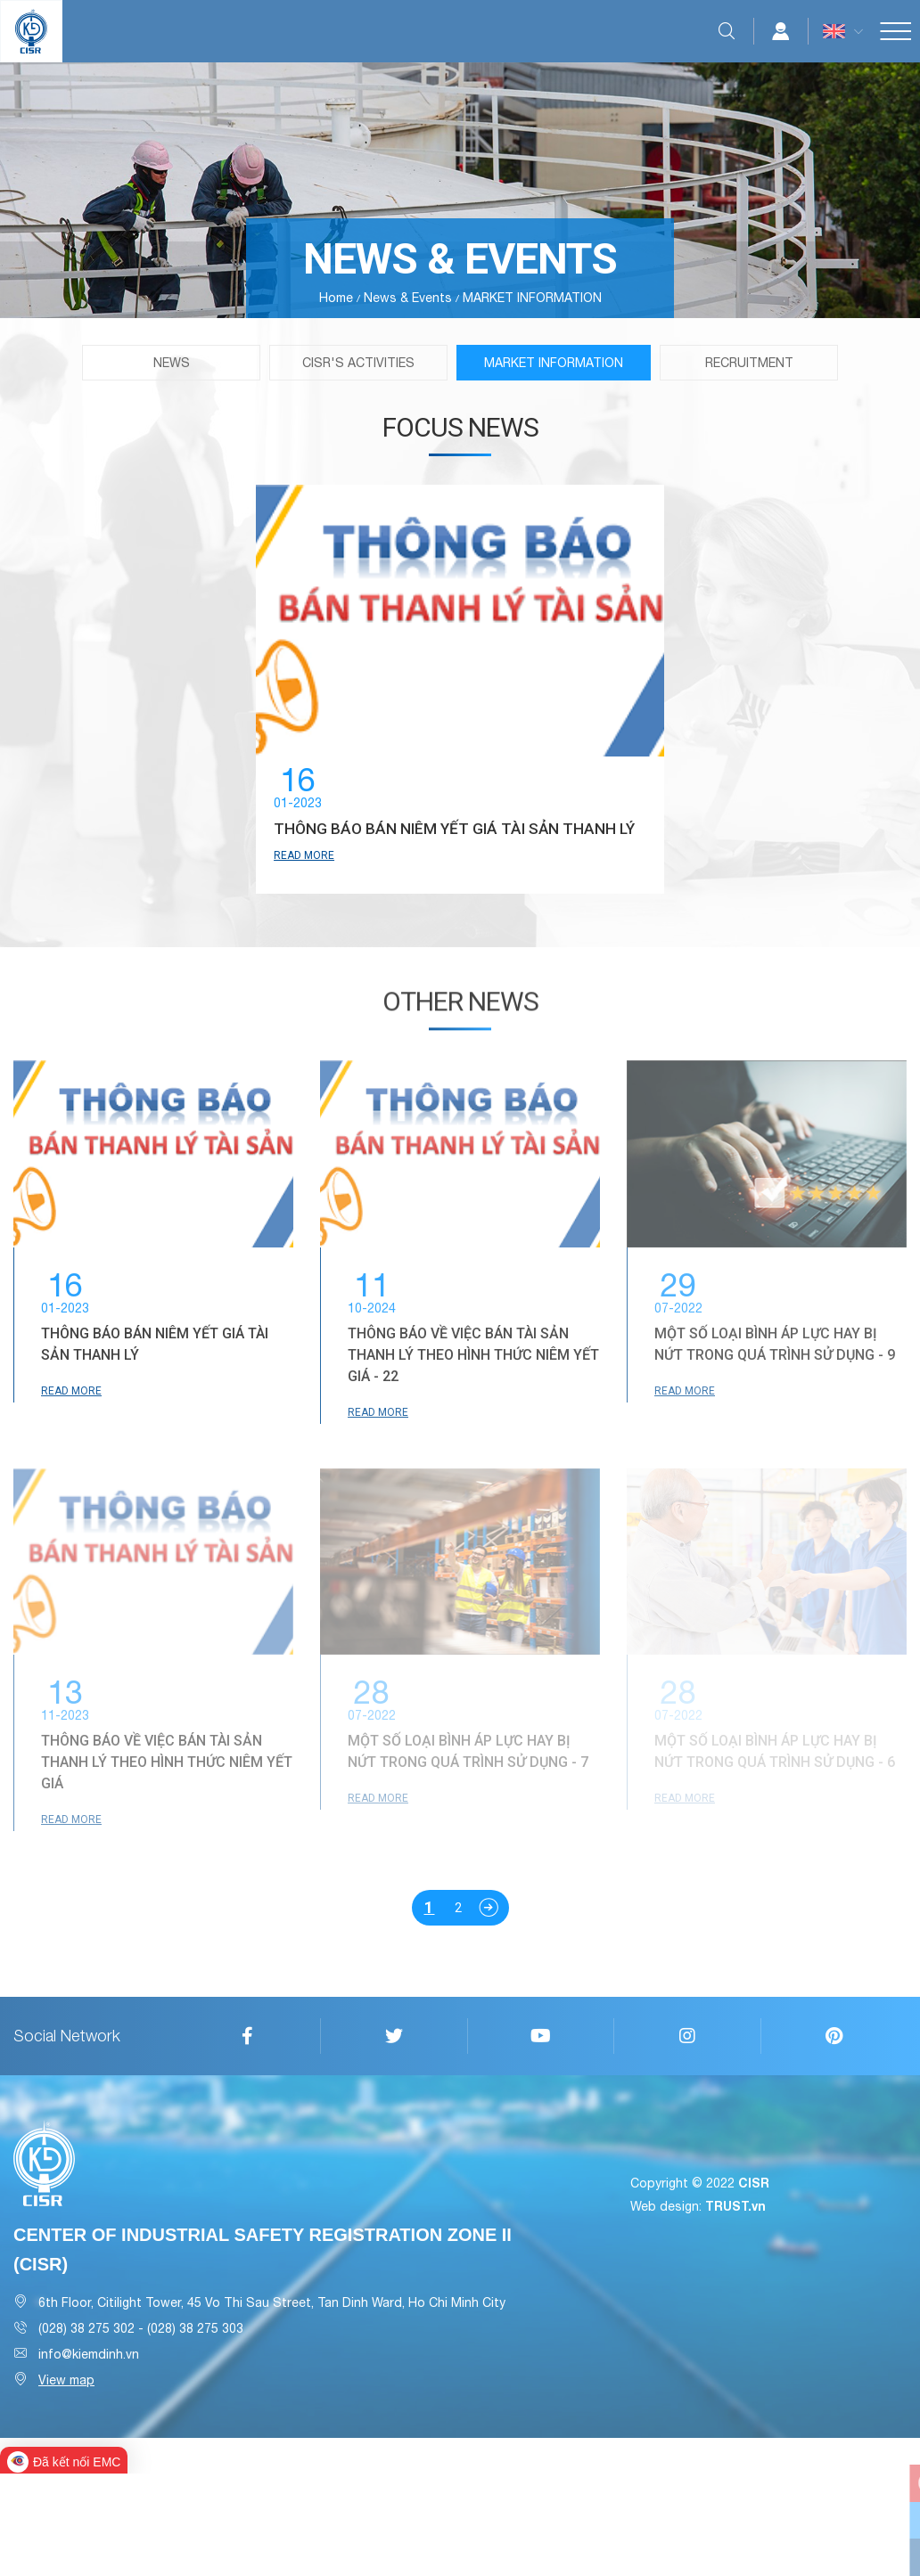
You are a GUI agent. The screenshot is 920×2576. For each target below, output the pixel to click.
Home (336, 297)
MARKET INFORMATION (553, 363)
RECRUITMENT (749, 363)
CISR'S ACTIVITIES (358, 363)
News (171, 363)
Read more (295, 898)
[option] (460, 741)
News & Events (408, 297)
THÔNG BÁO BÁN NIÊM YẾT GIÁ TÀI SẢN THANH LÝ (431, 856)
